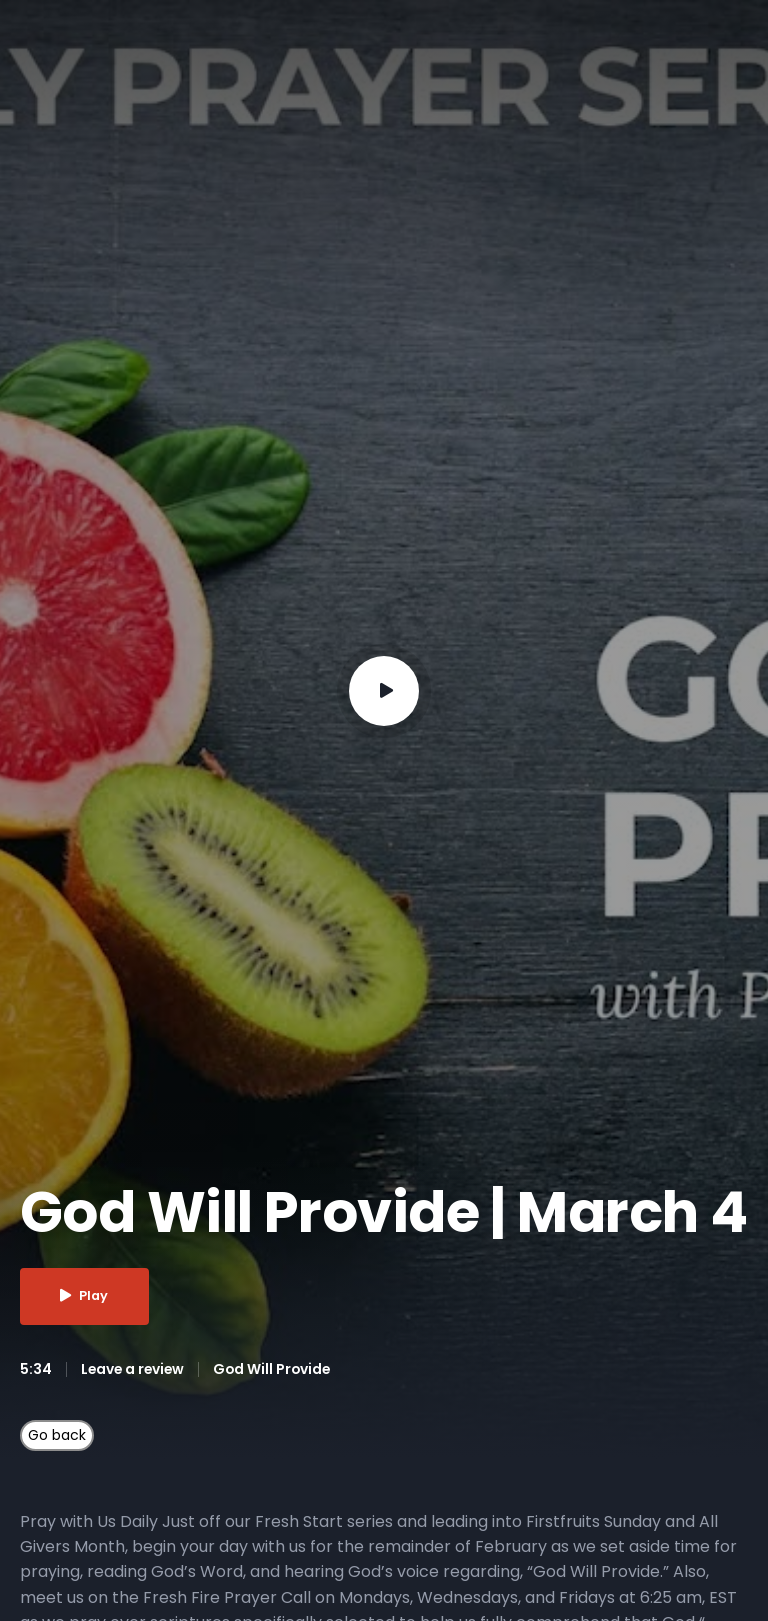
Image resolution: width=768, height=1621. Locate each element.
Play (86, 1296)
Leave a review (134, 1369)
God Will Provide (277, 1369)
